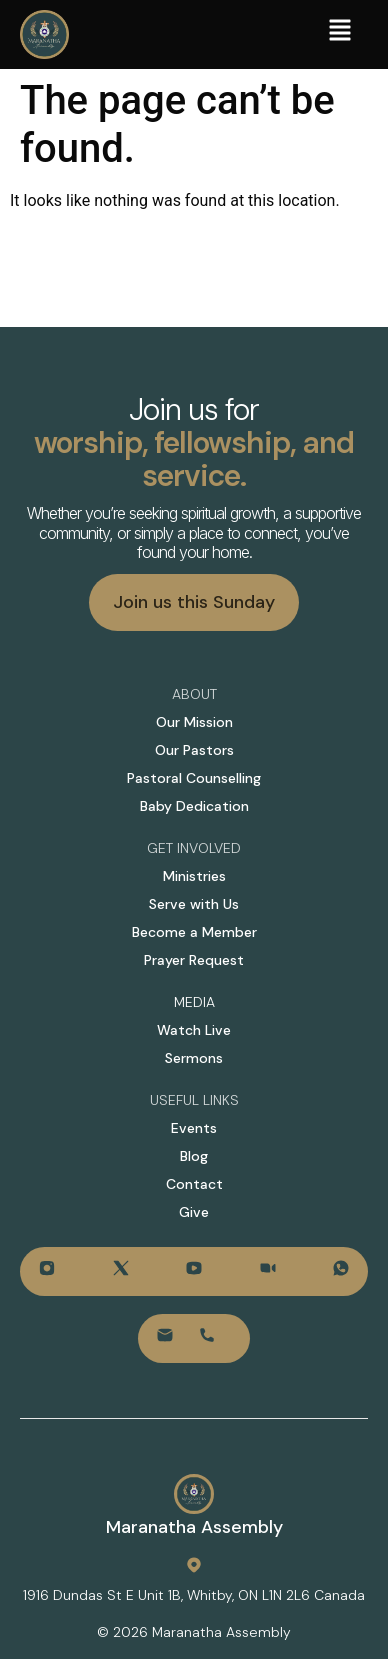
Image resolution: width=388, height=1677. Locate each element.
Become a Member (194, 932)
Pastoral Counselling (194, 778)
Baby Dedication (194, 806)
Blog (194, 1156)
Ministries (194, 876)
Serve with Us (194, 904)
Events (194, 1128)
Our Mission (194, 722)
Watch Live (194, 1030)
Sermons (194, 1058)
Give (194, 1212)
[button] (340, 32)
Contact (194, 1184)
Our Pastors (194, 750)
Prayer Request (194, 960)
